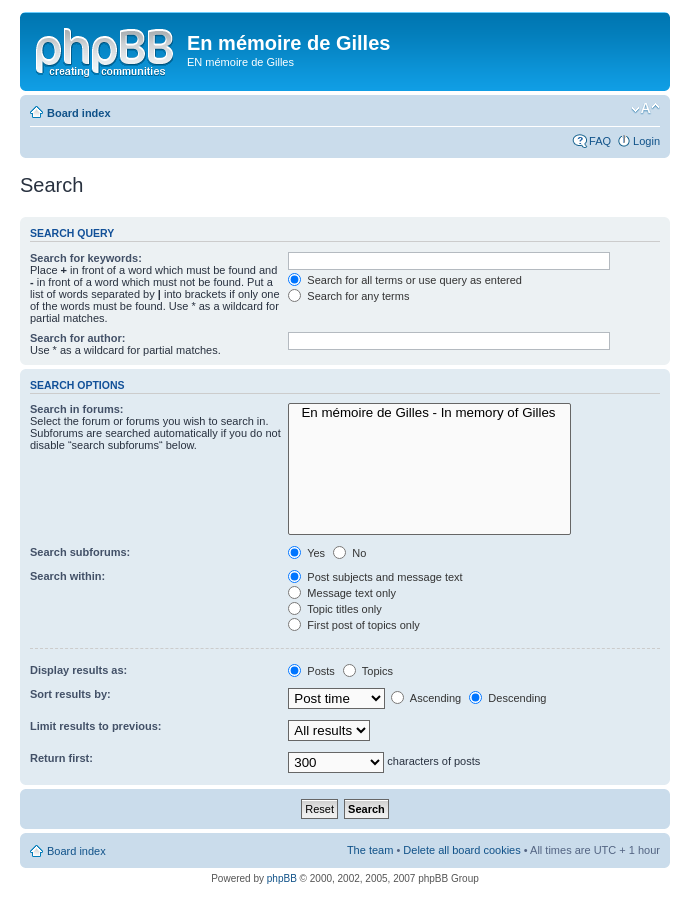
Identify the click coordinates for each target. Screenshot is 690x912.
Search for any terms (348, 296)
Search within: (67, 576)
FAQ (600, 141)
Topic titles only (334, 609)
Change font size (645, 109)
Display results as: (78, 670)
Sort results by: (70, 694)
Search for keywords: (86, 258)
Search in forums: (77, 409)
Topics (368, 671)
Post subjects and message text (375, 577)
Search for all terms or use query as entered (405, 280)
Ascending (426, 698)
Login (646, 141)
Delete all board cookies (461, 850)
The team (370, 850)
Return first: (61, 758)
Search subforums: (80, 552)
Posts (311, 671)
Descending (507, 698)
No (349, 553)
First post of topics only (354, 625)
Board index (79, 113)
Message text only (342, 593)
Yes (306, 553)
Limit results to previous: (95, 726)
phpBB (282, 878)
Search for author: (77, 338)
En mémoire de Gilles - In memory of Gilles (429, 413)
